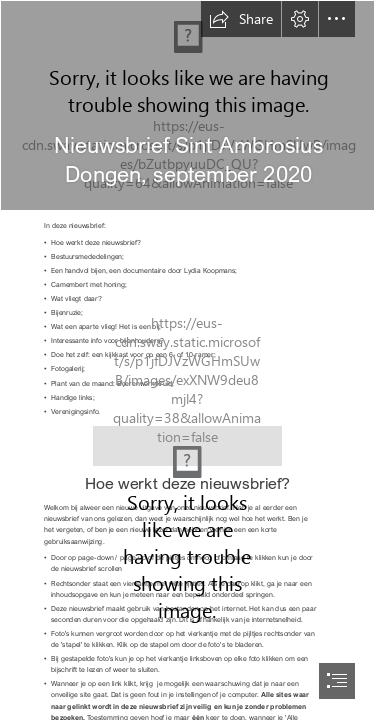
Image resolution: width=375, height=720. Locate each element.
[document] (187, 360)
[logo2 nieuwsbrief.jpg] (187, 105)
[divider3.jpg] (187, 441)
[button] (241, 19)
